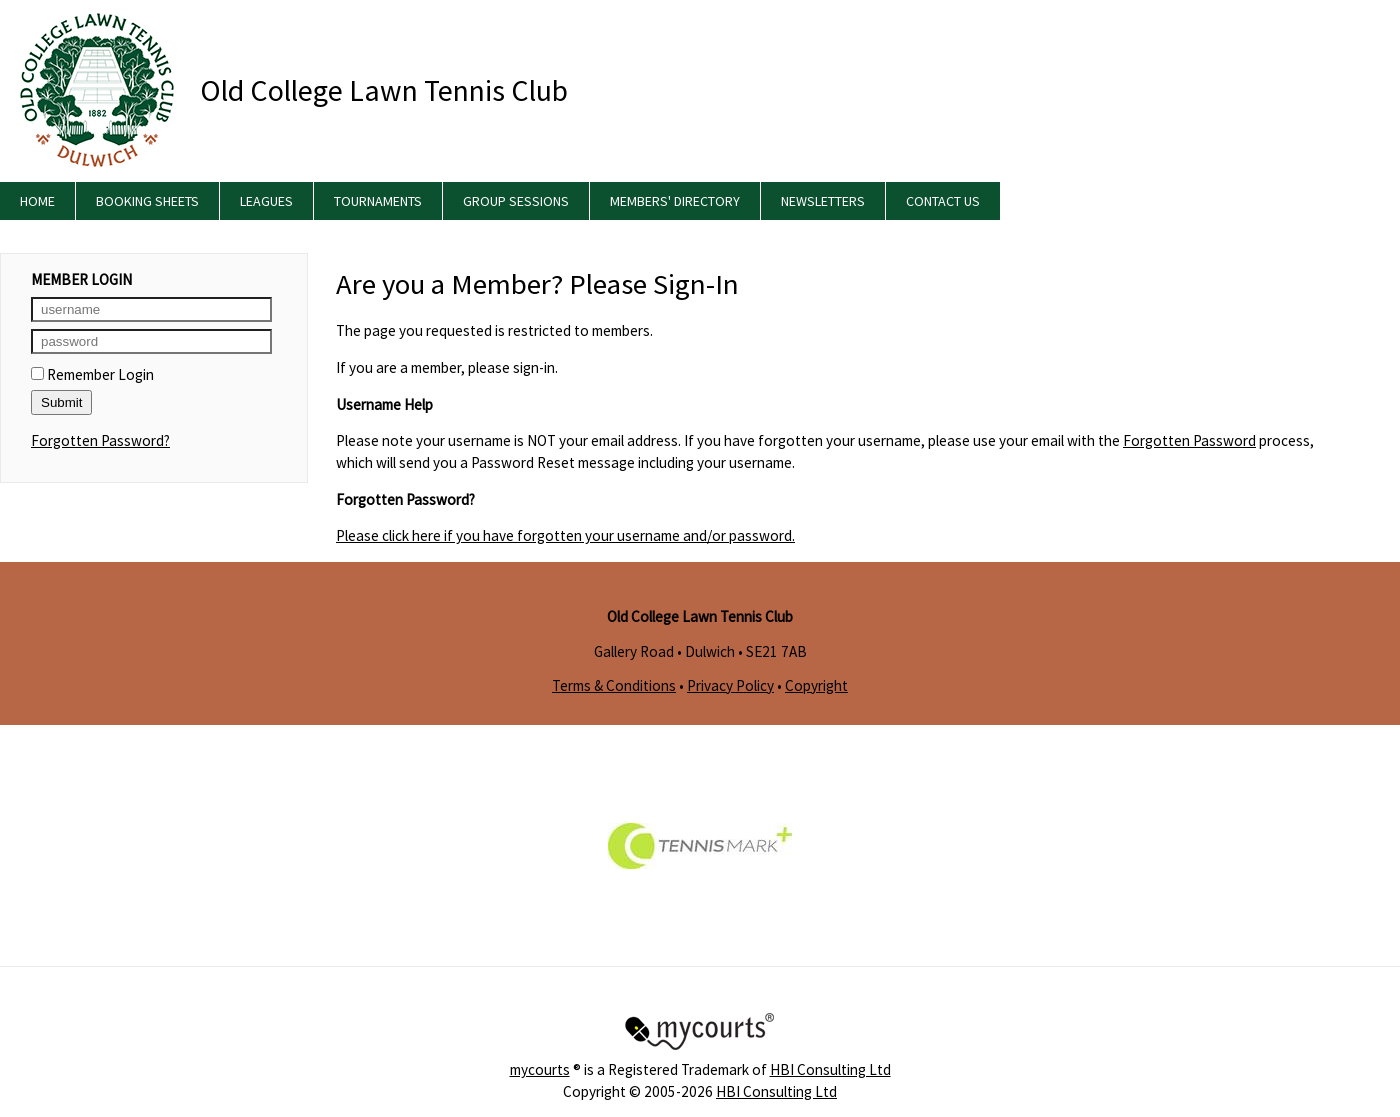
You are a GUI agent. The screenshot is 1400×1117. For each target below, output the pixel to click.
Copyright (816, 685)
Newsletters (823, 201)
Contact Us (943, 201)
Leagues (266, 201)
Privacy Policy (730, 685)
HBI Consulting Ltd (830, 1069)
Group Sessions (516, 201)
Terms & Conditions (614, 685)
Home (37, 201)
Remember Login (92, 374)
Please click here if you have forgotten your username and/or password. (565, 535)
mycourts (540, 1069)
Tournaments (378, 201)
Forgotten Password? (100, 440)
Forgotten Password (1189, 440)
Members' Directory (675, 201)
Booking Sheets (147, 201)
